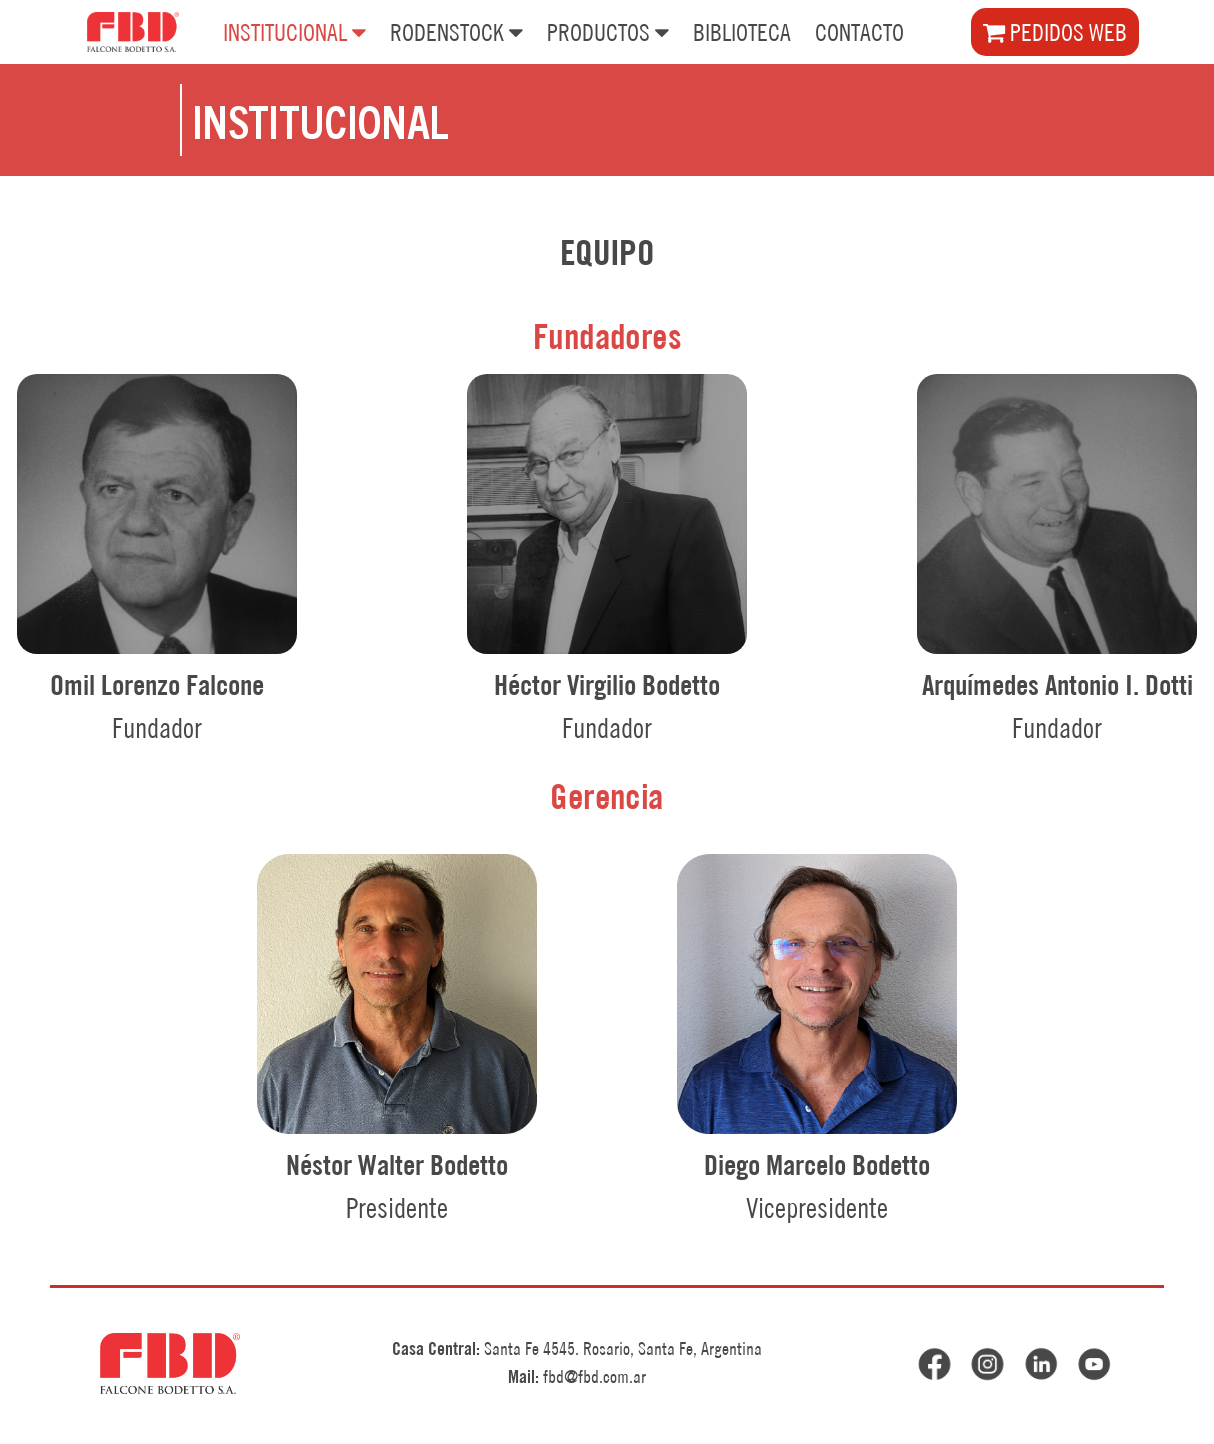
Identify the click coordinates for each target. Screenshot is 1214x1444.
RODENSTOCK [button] (456, 31)
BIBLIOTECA (742, 32)
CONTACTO (859, 32)
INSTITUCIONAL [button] (294, 31)
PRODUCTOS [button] (608, 31)
